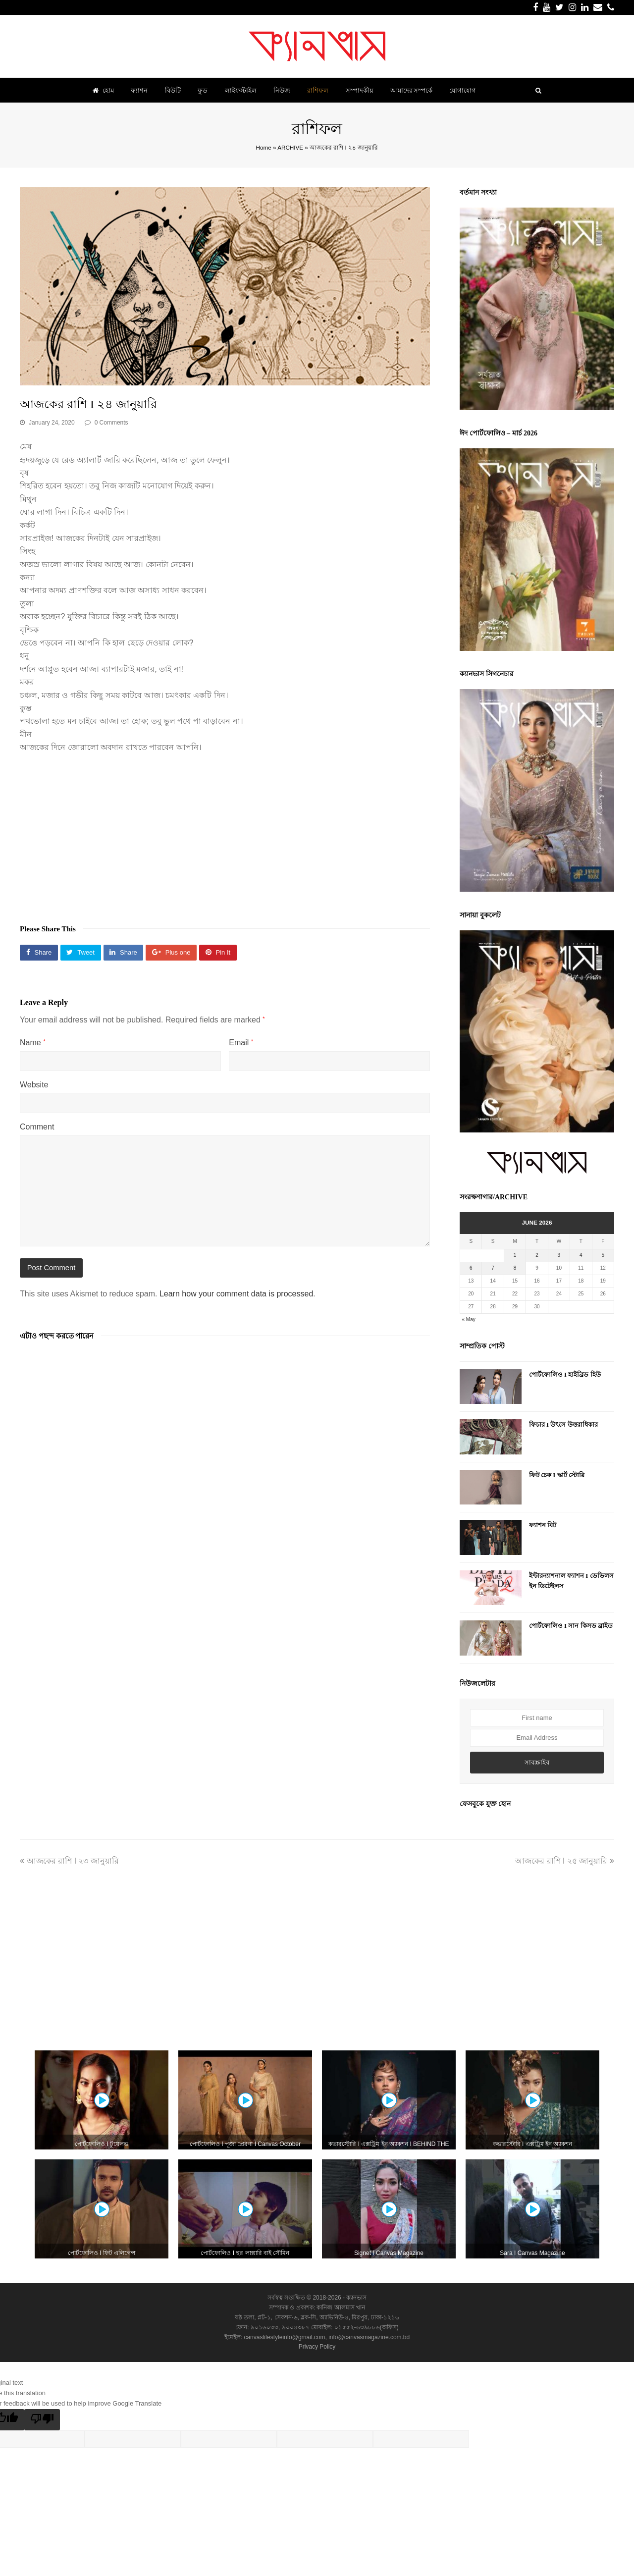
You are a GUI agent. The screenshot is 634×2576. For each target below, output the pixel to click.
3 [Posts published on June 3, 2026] (559, 1255)
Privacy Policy (317, 2346)
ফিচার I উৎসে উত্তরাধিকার (563, 1424)
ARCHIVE (290, 147)
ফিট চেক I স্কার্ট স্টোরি (556, 1475)
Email (241, 1042)
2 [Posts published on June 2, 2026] (536, 1255)
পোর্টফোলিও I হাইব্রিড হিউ (565, 1374)
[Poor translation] (42, 2419)
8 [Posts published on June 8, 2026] (515, 1268)
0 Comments (111, 422)
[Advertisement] (225, 833)
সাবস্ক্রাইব (537, 1762)
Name (32, 1042)
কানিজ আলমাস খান (341, 2307)
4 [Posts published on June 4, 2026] (581, 1255)
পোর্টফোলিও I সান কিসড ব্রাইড (571, 1625)
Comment (37, 1127)
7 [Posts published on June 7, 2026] (492, 1268)
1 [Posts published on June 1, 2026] (515, 1255)
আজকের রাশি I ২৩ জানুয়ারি (69, 1861)
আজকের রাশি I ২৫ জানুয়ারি (564, 1861)
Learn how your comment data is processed (236, 1293)
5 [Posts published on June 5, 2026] (602, 1255)
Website (34, 1084)
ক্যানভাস (356, 2297)
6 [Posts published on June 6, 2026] (471, 1268)
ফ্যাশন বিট (542, 1525)
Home (263, 147)
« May (469, 1319)
